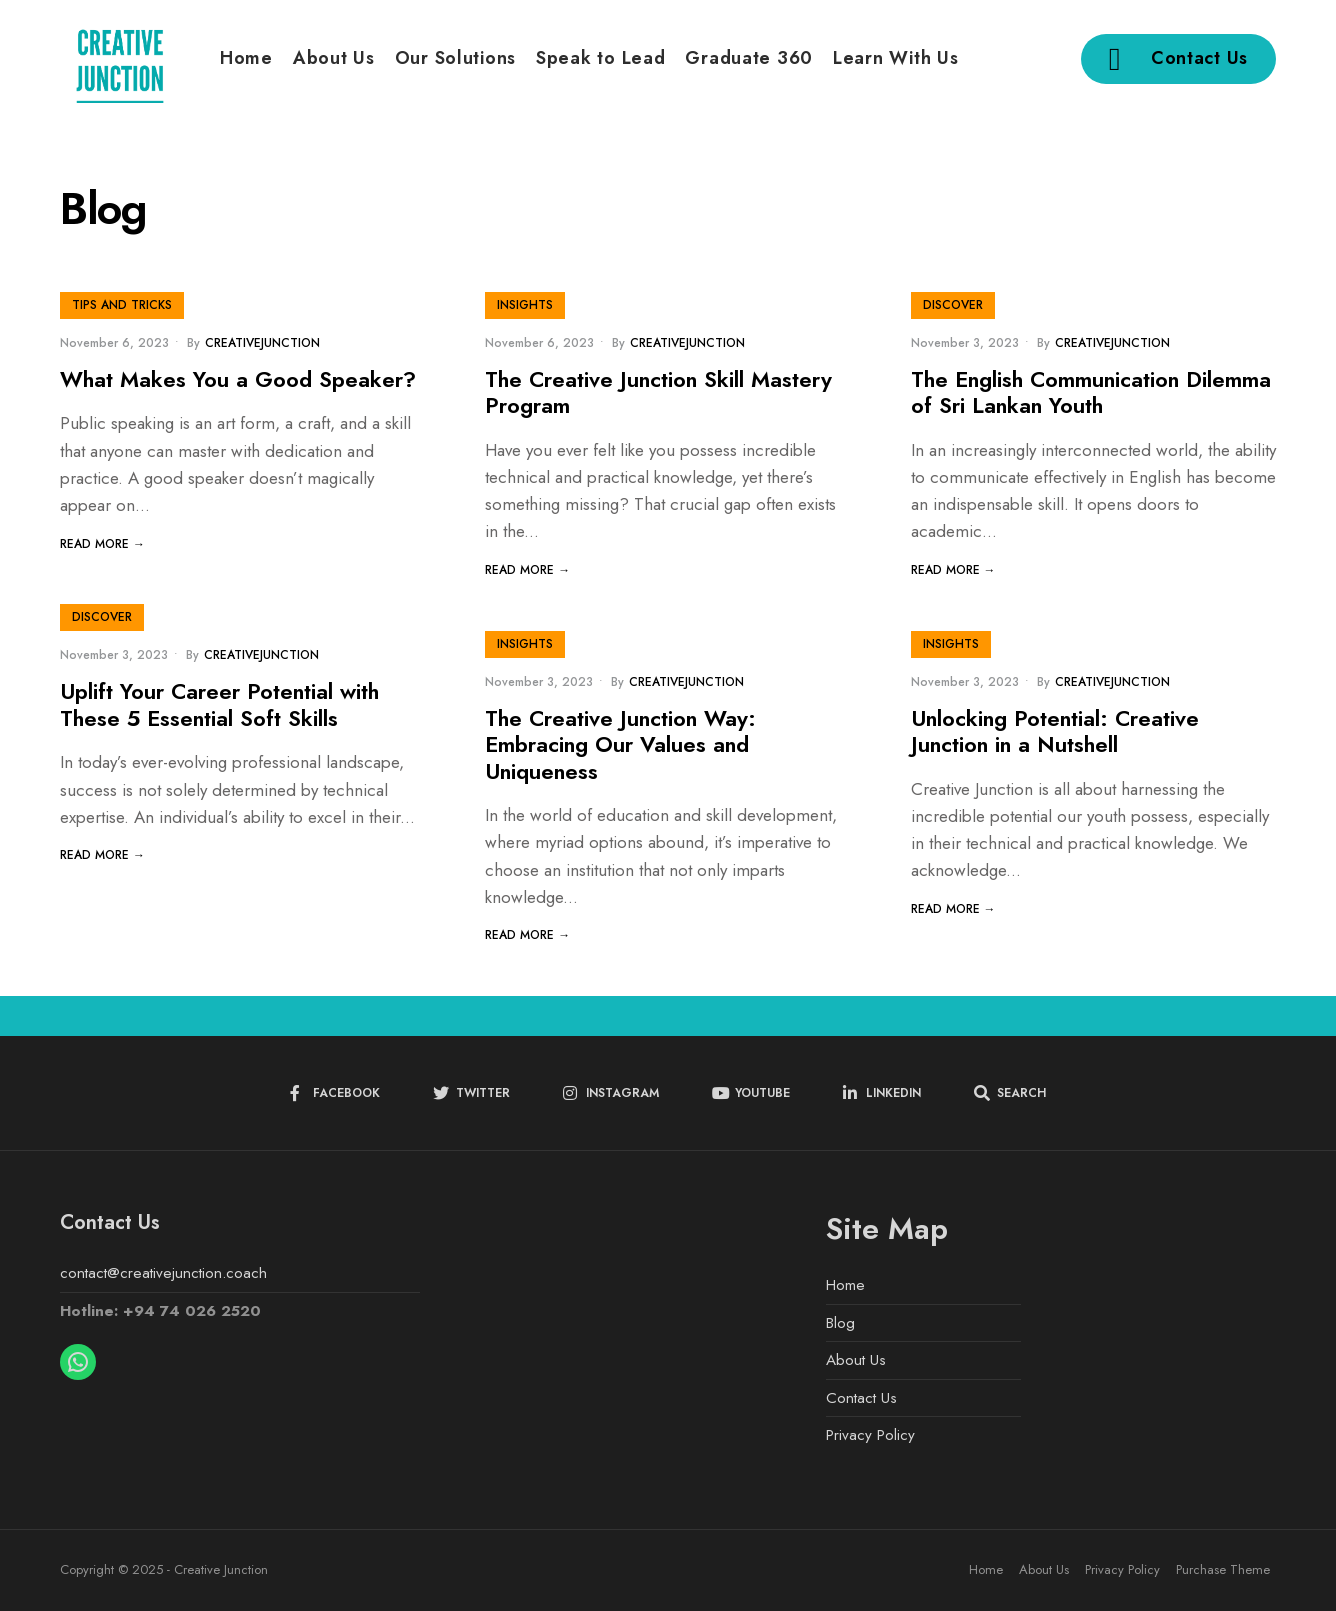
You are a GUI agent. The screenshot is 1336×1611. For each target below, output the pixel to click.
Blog (840, 1323)
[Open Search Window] (1010, 1093)
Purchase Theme (1223, 1569)
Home (246, 58)
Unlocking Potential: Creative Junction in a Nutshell (1055, 731)
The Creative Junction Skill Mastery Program (658, 392)
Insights (525, 305)
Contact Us (1178, 59)
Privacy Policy (870, 1435)
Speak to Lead (600, 58)
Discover (953, 305)
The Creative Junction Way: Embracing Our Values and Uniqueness (620, 744)
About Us (334, 58)
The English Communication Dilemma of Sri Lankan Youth (1091, 392)
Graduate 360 (749, 58)
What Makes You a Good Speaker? (238, 379)
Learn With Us (895, 58)
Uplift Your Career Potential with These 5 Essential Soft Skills (219, 705)
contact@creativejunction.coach (163, 1273)
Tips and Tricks (122, 305)
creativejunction (262, 343)
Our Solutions (455, 58)
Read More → (102, 544)
